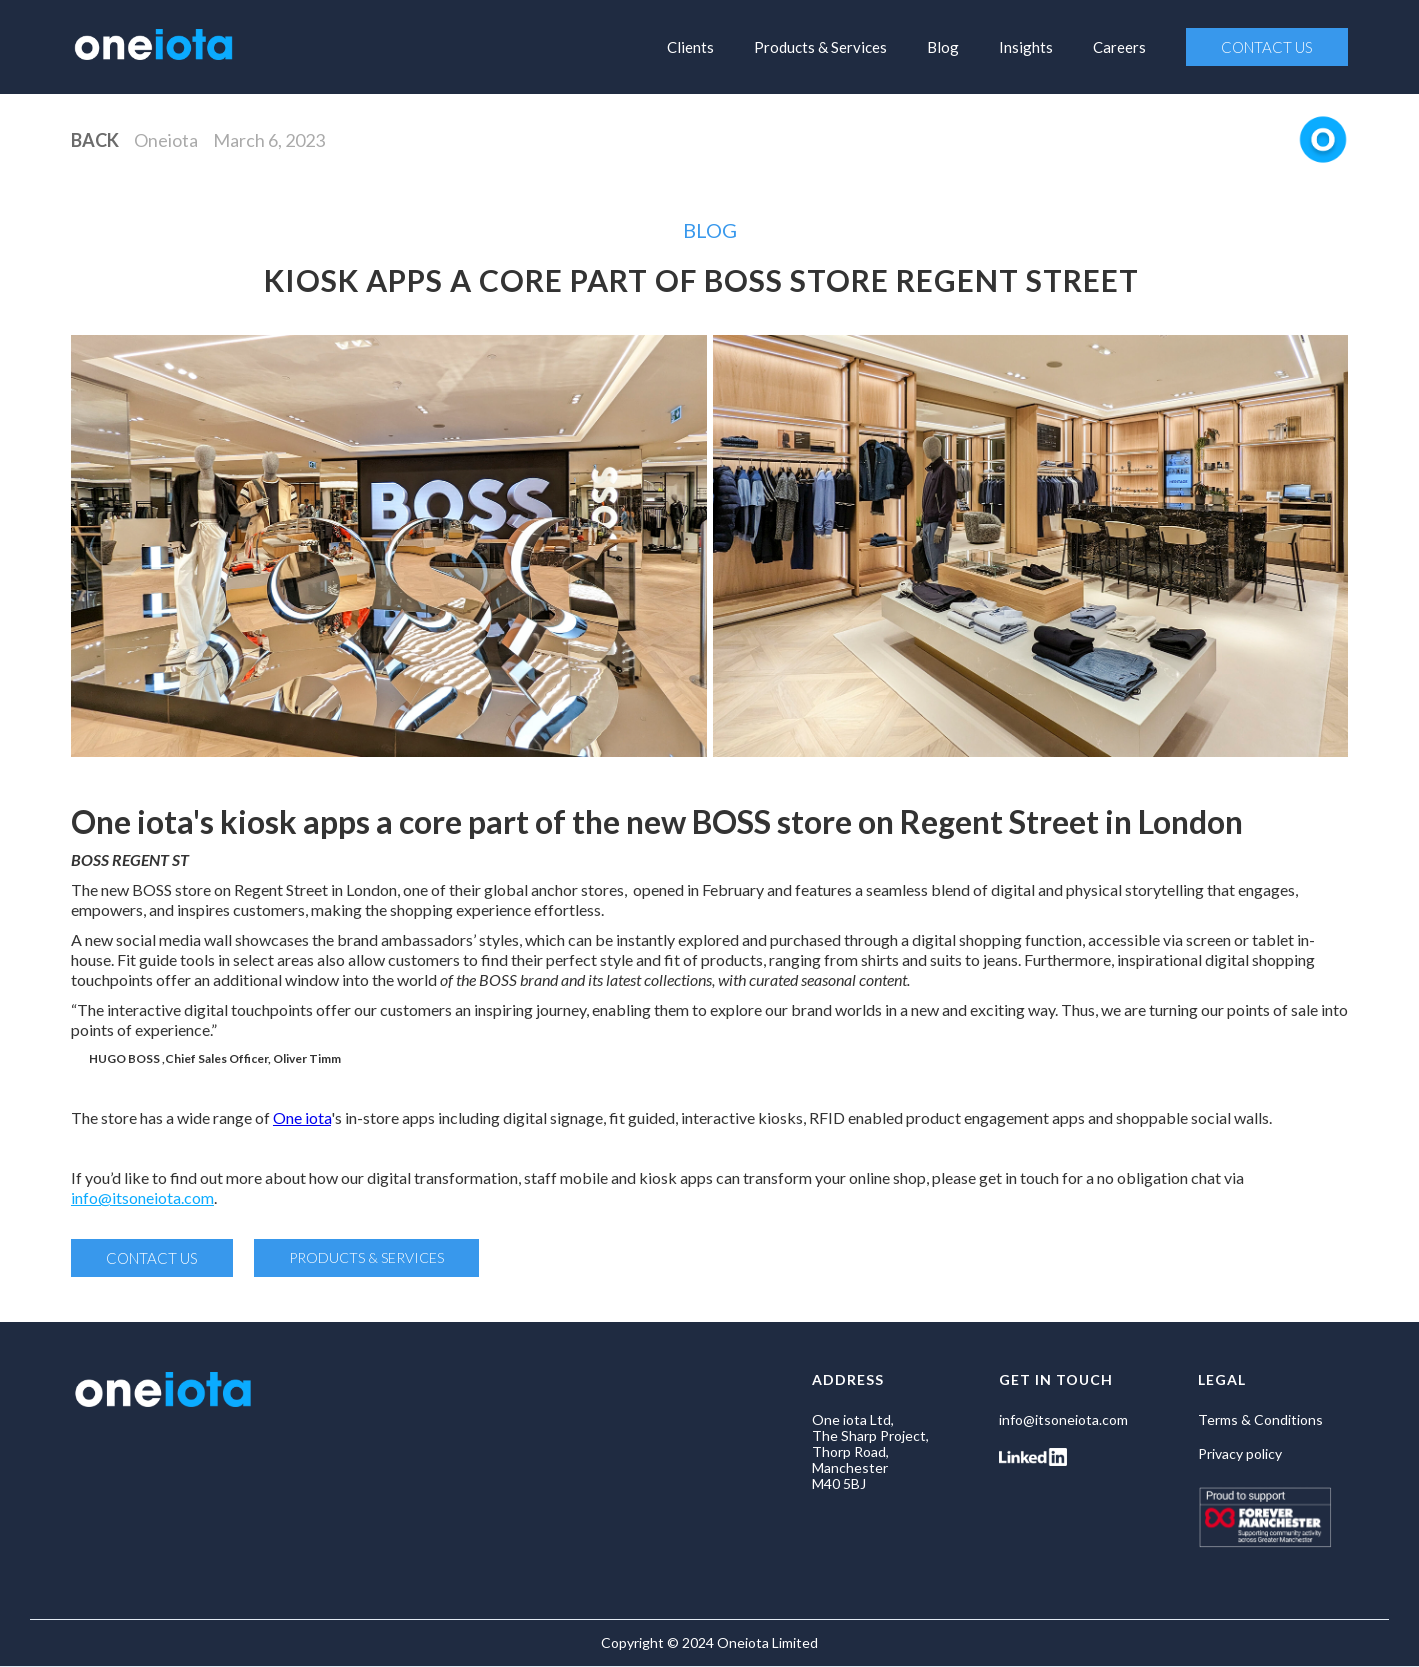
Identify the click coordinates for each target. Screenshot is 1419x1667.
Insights (1026, 47)
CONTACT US (1267, 47)
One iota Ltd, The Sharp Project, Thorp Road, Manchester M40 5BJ (870, 1452)
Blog (943, 47)
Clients (690, 47)
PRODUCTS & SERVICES (366, 1257)
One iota (302, 1117)
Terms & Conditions (1260, 1420)
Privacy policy (1240, 1454)
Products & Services (820, 47)
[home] (153, 42)
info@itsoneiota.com (142, 1197)
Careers (1119, 47)
